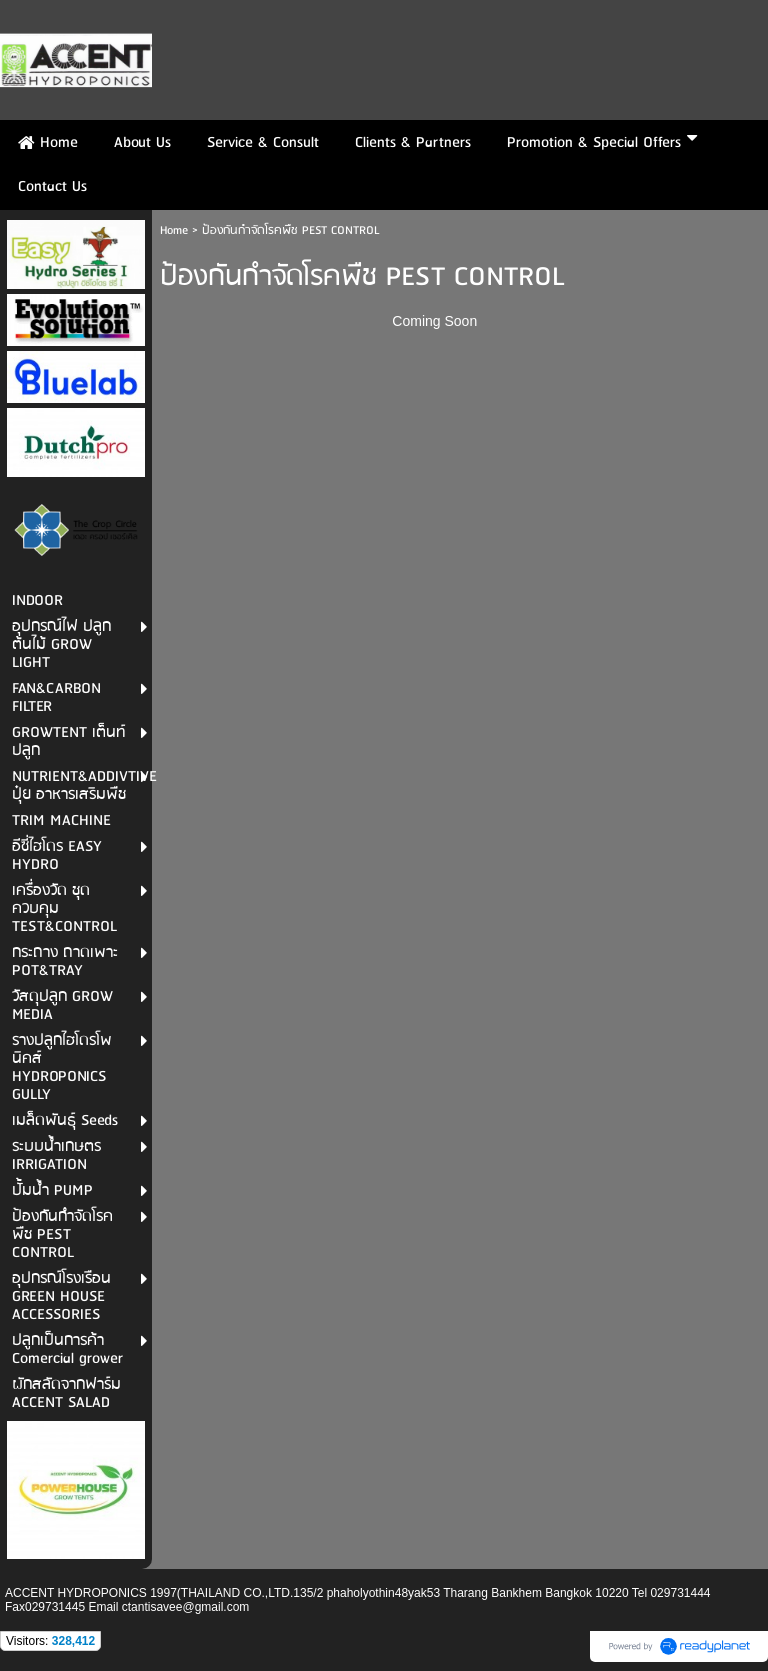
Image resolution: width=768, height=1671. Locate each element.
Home (174, 230)
